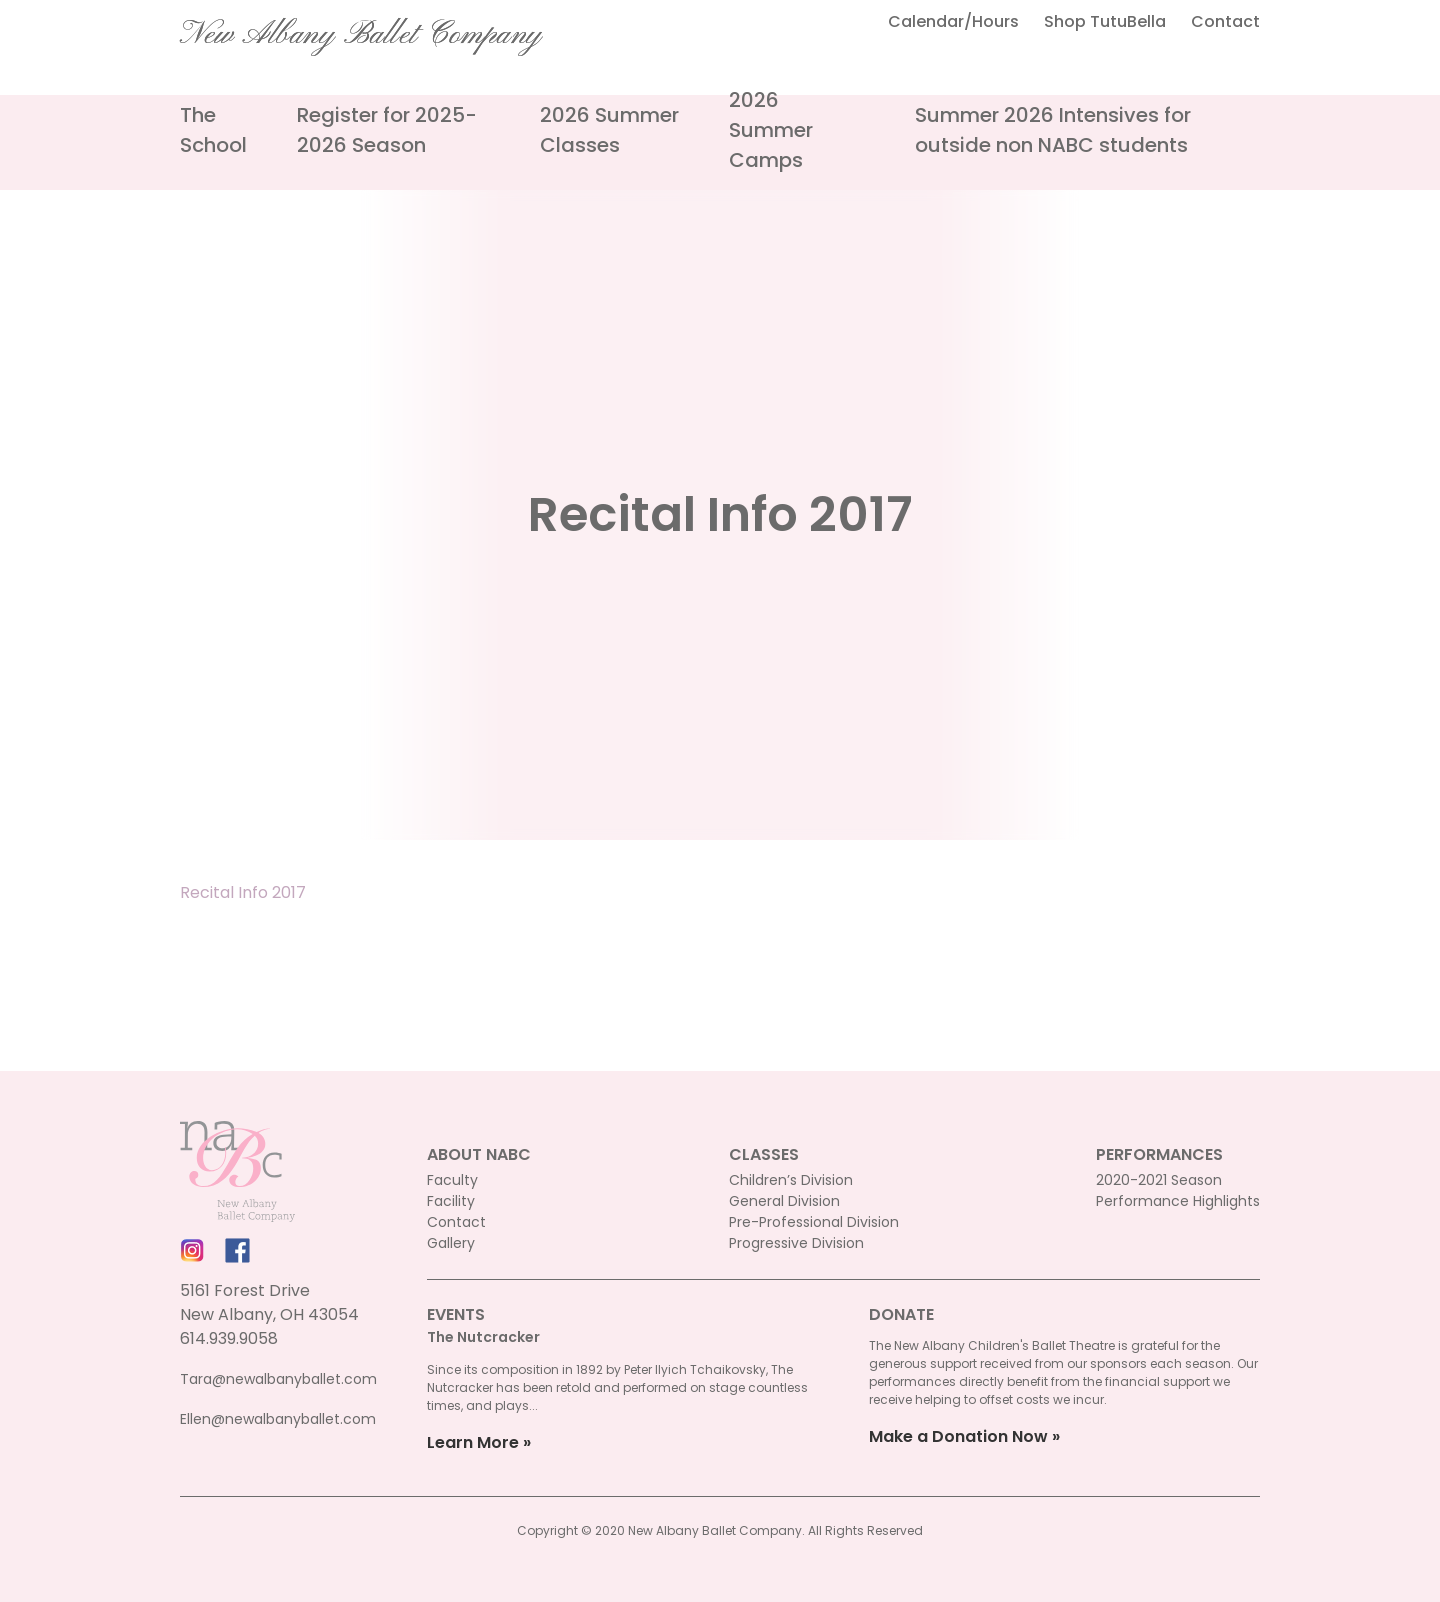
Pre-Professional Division (814, 1222)
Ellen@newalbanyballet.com (278, 1419)
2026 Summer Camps (771, 130)
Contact (1225, 21)
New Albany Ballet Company (361, 35)
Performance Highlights (1178, 1201)
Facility (451, 1201)
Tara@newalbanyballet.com (278, 1379)
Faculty (452, 1180)
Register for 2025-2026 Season (387, 130)
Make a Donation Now (958, 1436)
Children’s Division (791, 1180)
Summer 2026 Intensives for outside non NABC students (1053, 130)
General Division (784, 1201)
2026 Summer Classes (609, 130)
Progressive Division (796, 1243)
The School (213, 130)
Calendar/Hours (953, 21)
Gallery (451, 1243)
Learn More (473, 1442)
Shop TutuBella (1105, 21)
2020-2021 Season (1159, 1180)
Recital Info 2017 (243, 892)
